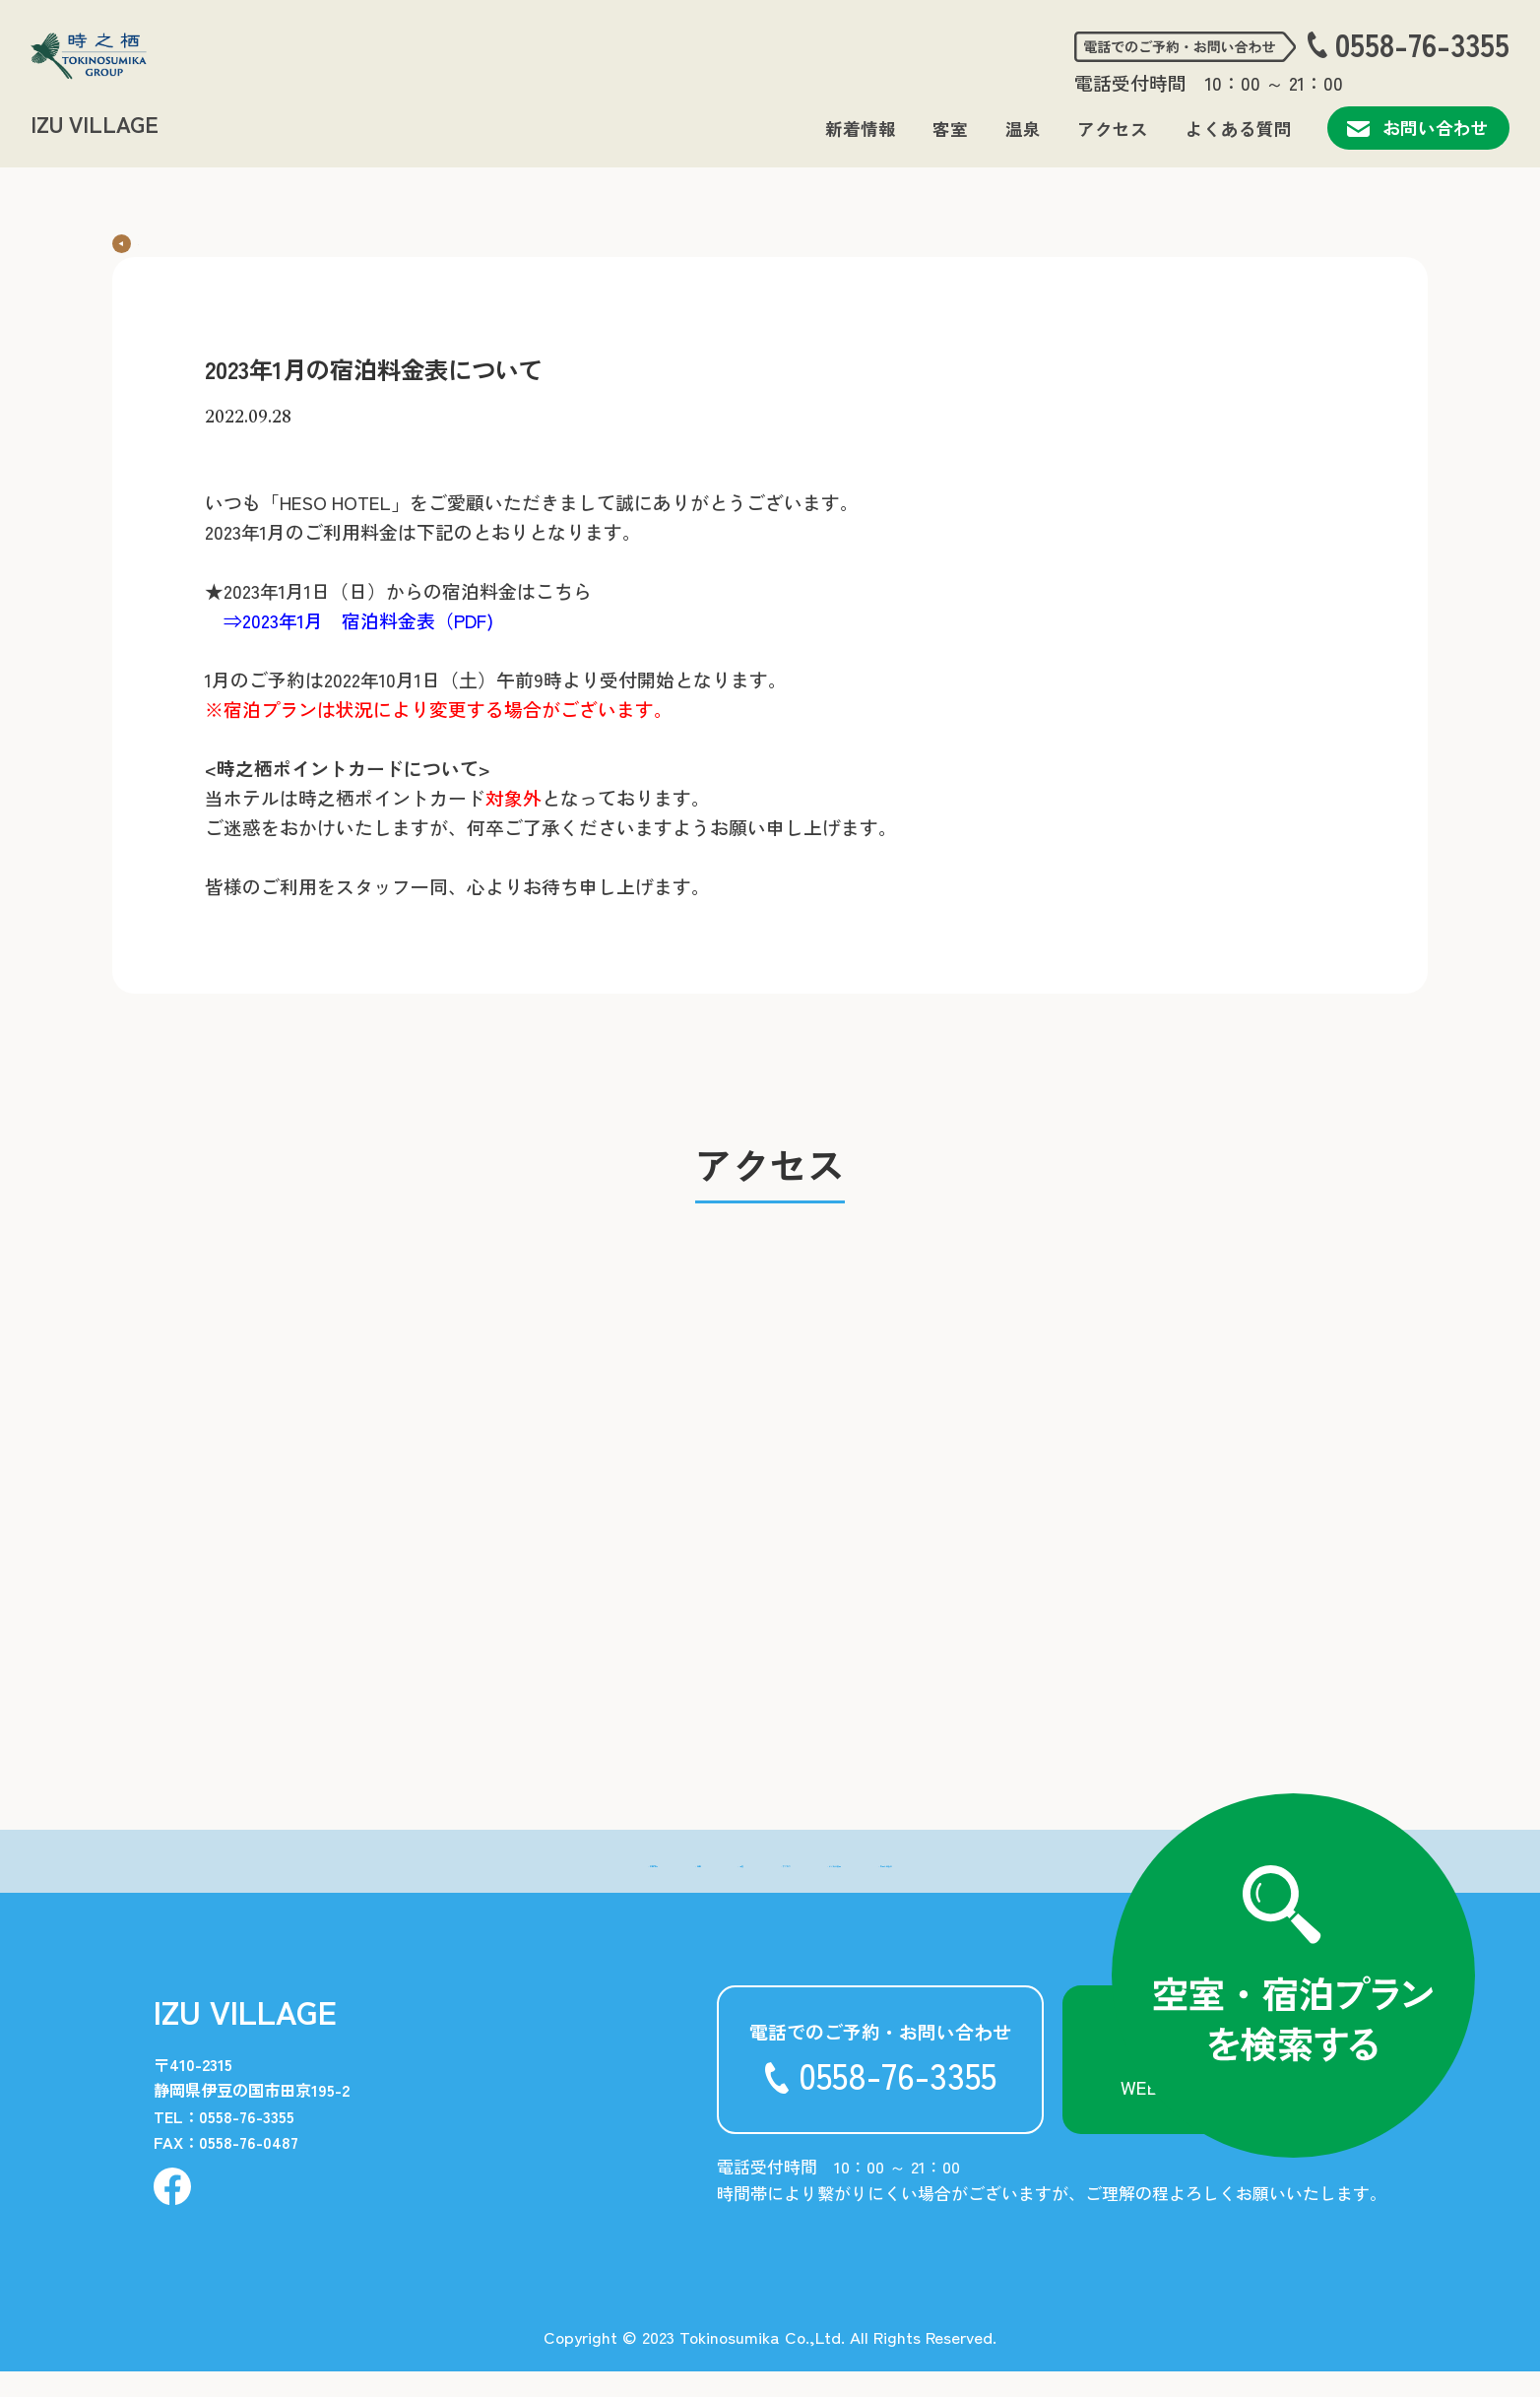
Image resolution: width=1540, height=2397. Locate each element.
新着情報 (860, 128)
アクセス (1112, 128)
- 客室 (580, 1886)
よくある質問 (1239, 128)
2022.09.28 (248, 442)
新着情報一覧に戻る (209, 238)
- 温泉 (661, 1886)
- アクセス (761, 1886)
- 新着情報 (480, 1886)
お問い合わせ (1418, 127)
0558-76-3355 (1422, 45)
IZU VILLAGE (95, 123)
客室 (950, 128)
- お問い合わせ (1043, 1886)
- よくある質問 (893, 1886)
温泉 (1023, 128)
